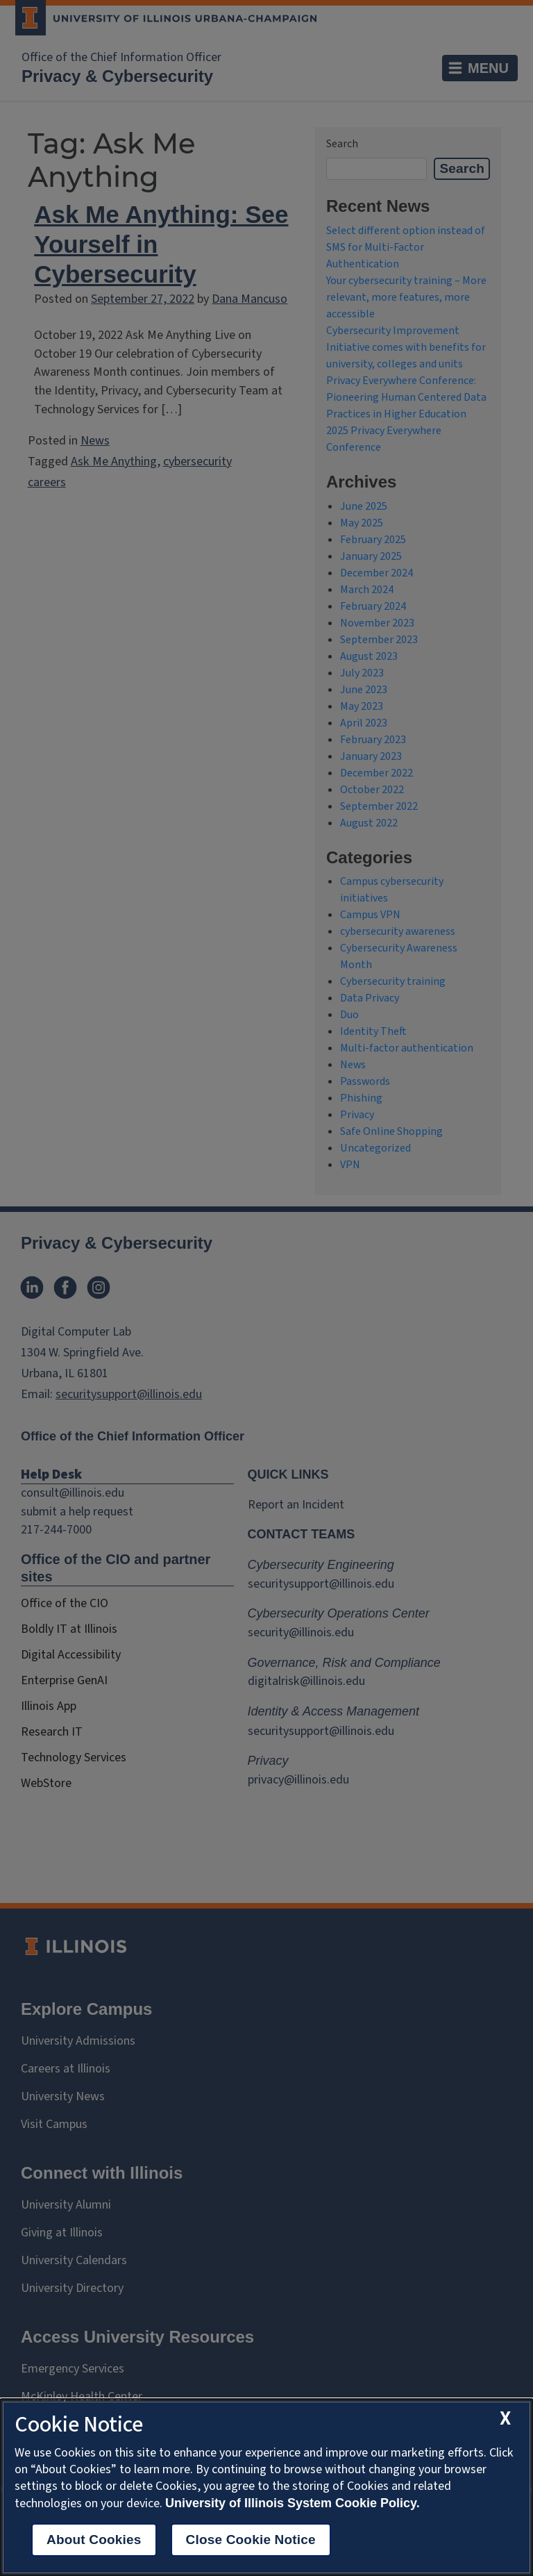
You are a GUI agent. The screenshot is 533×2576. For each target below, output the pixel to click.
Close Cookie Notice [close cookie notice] (251, 2539)
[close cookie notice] (505, 2418)
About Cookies (94, 2539)
